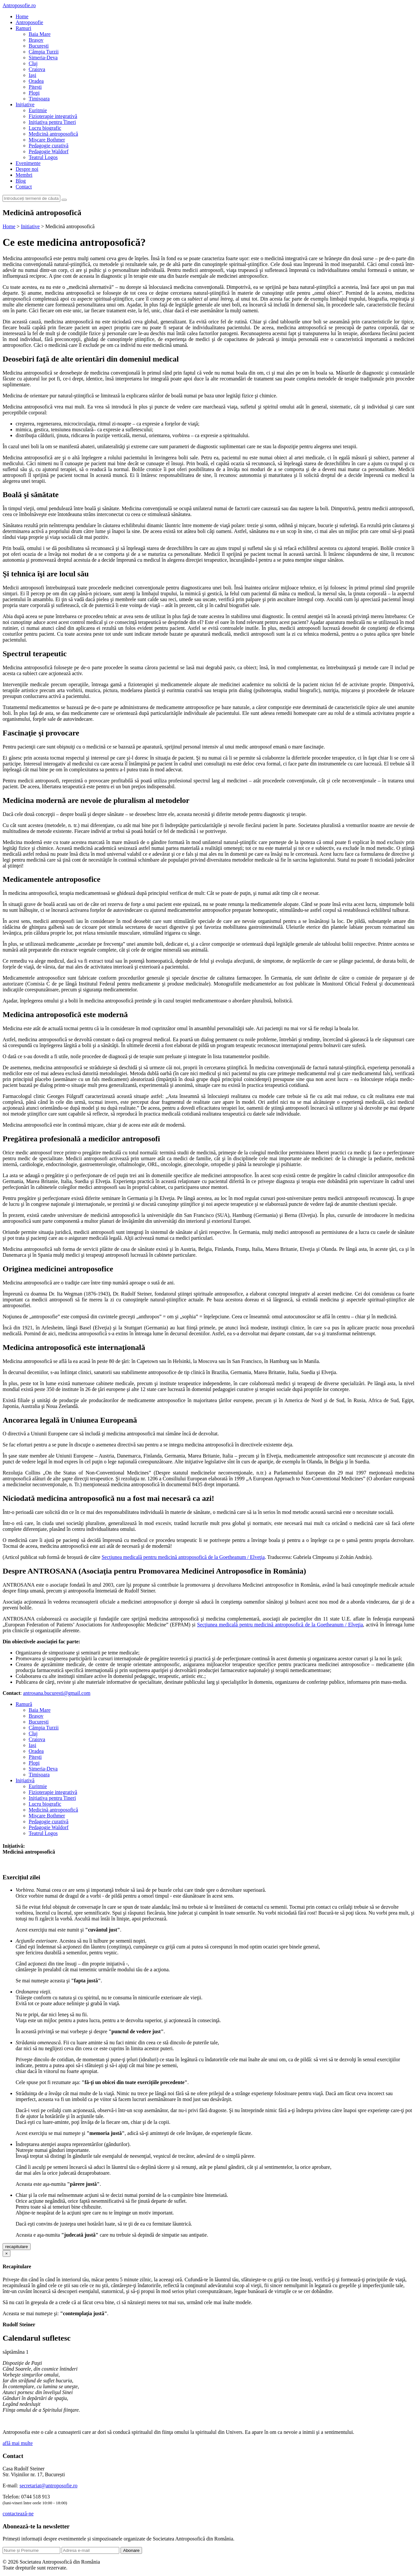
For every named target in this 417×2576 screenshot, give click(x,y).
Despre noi (27, 169)
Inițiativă (25, 1780)
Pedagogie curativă (48, 145)
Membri (24, 175)
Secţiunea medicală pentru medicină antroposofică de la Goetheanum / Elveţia (183, 1557)
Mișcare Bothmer (47, 139)
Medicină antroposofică (53, 134)
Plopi (34, 93)
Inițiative (25, 104)
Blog (21, 181)
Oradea (36, 81)
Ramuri (23, 28)
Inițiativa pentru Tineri (52, 122)
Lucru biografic (45, 128)
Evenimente (28, 163)
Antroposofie (29, 22)
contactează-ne (18, 2513)
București (39, 46)
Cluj (33, 63)
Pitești (35, 87)
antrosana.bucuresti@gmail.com (57, 1693)
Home (22, 16)
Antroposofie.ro (19, 5)
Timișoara (39, 98)
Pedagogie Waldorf (48, 151)
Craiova (37, 69)
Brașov (36, 40)
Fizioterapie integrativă (53, 116)
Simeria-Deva (43, 57)
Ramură (24, 1704)
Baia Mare (39, 34)
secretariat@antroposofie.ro (49, 2485)
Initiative (30, 226)
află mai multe (18, 2443)
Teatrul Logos (43, 157)
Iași (32, 75)
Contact (24, 186)
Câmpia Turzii (44, 51)
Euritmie (38, 110)
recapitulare (16, 2246)
